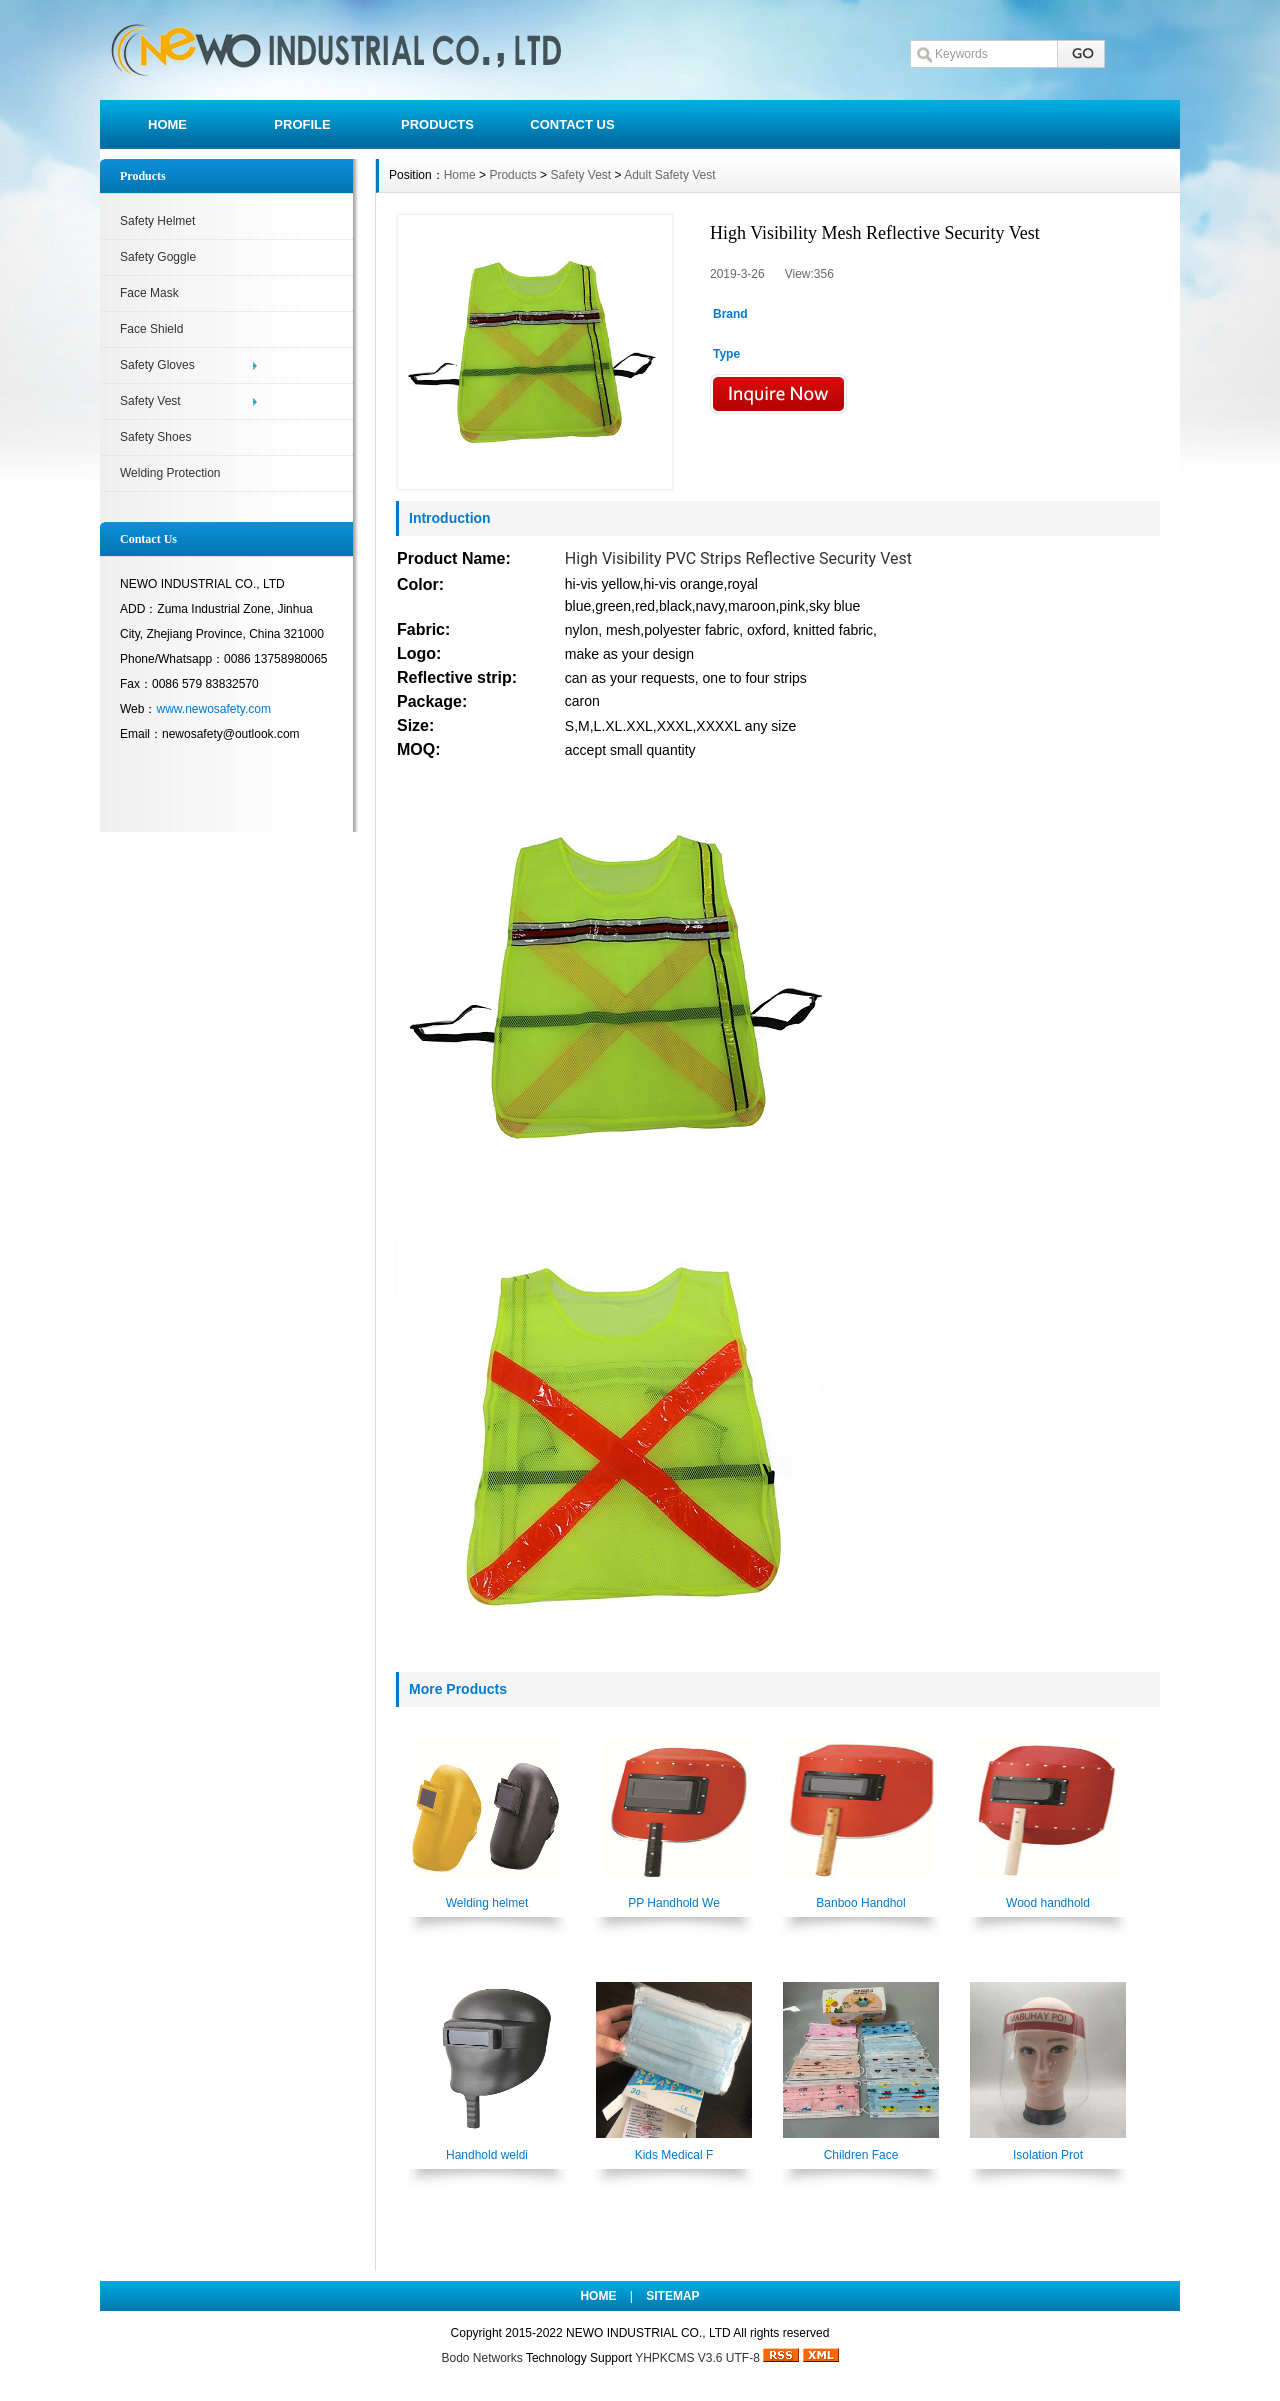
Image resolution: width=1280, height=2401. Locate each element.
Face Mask (149, 293)
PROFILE (302, 124)
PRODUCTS (437, 124)
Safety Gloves (157, 365)
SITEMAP (672, 2296)
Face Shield (151, 329)
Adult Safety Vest (669, 175)
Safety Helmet (157, 221)
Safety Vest (150, 401)
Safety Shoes (155, 437)
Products (512, 175)
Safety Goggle (158, 257)
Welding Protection (170, 473)
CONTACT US (572, 124)
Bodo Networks (481, 2358)
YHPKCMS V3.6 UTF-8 (697, 2358)
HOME (167, 124)
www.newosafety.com (213, 709)
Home (460, 175)
